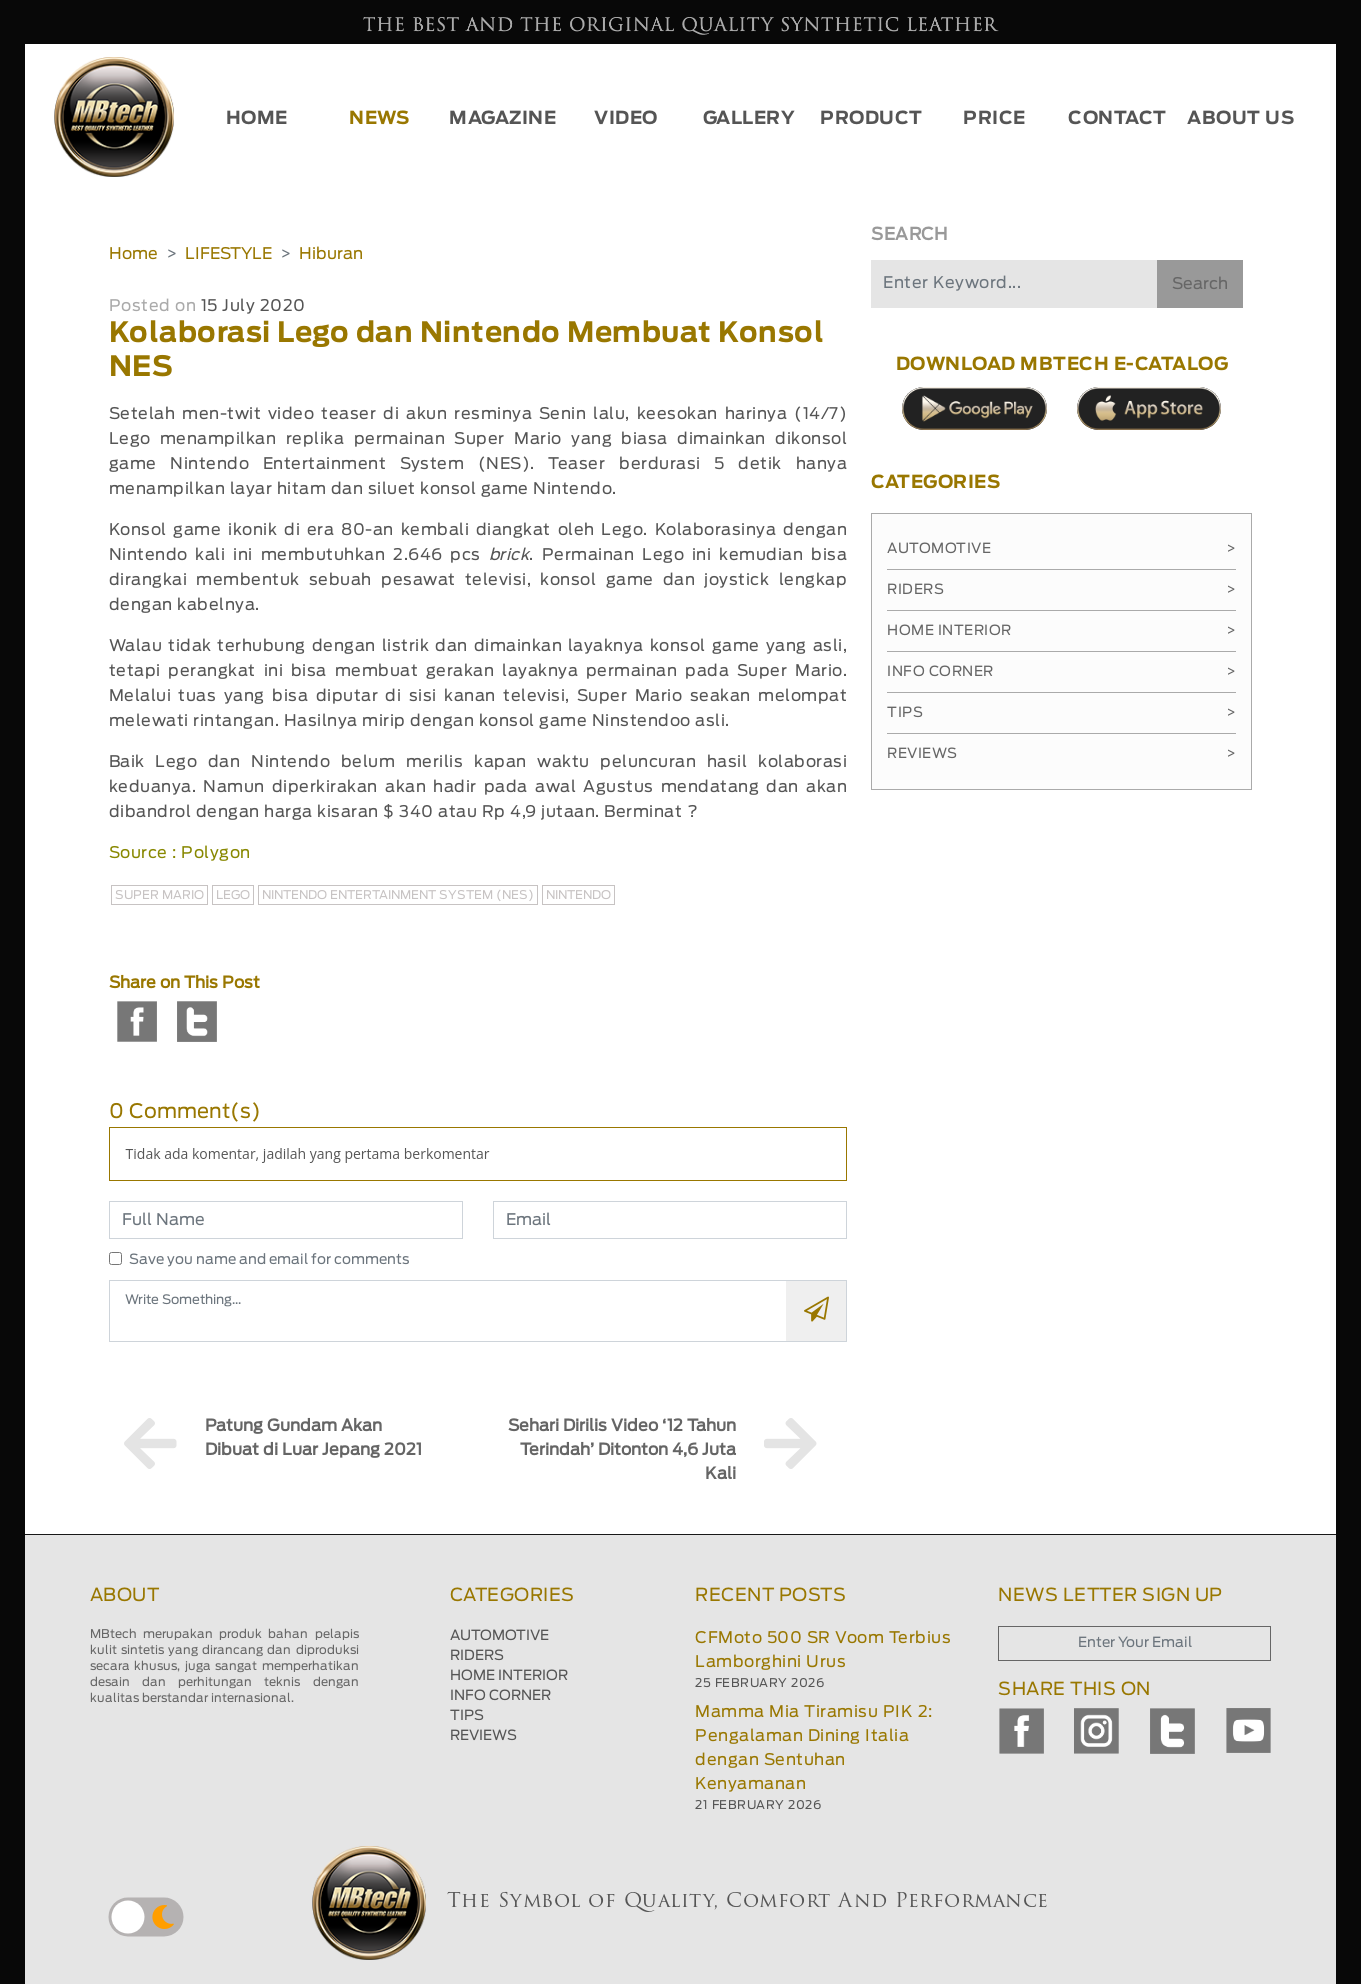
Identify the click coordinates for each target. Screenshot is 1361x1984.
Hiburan (331, 254)
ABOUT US (1240, 119)
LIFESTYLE (228, 254)
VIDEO (626, 119)
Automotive (1061, 549)
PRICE (994, 119)
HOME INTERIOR (509, 1676)
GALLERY (749, 119)
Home (133, 254)
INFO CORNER (500, 1696)
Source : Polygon (180, 853)
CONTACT (1117, 119)
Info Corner (1061, 672)
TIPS (467, 1716)
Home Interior (1061, 631)
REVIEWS (483, 1736)
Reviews (1061, 754)
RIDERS (477, 1656)
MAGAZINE (502, 119)
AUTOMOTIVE (499, 1636)
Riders (1061, 590)
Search (1200, 284)
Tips (1061, 713)
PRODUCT (871, 119)
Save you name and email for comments (269, 1260)
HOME (257, 119)
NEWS (379, 119)
